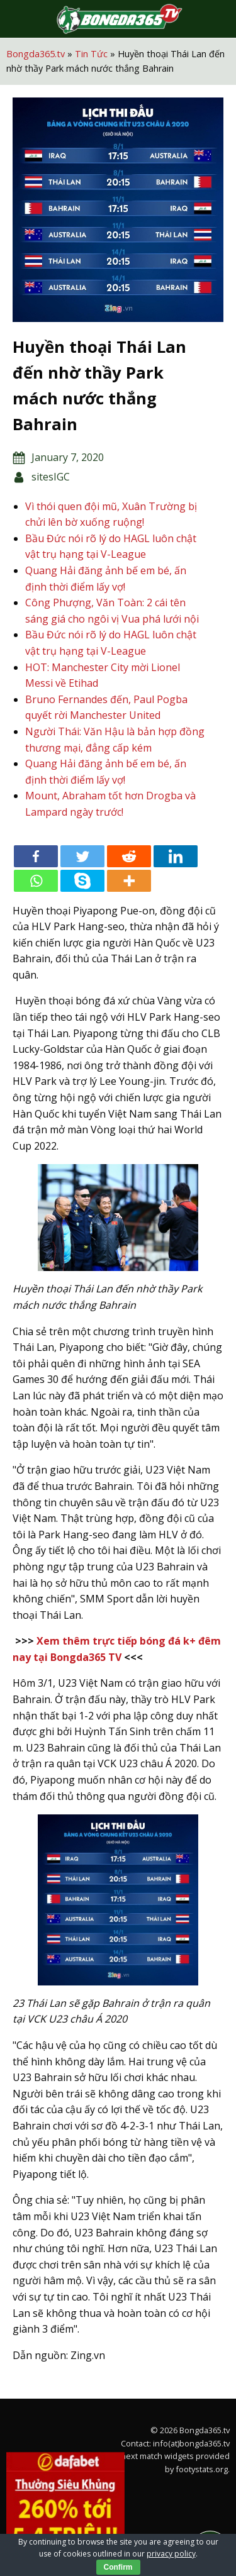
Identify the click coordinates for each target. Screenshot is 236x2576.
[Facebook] (36, 856)
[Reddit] (129, 856)
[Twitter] (82, 856)
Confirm (118, 2567)
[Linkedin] (176, 856)
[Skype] (82, 881)
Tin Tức (91, 54)
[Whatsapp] (36, 881)
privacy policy (171, 2553)
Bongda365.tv (35, 54)
